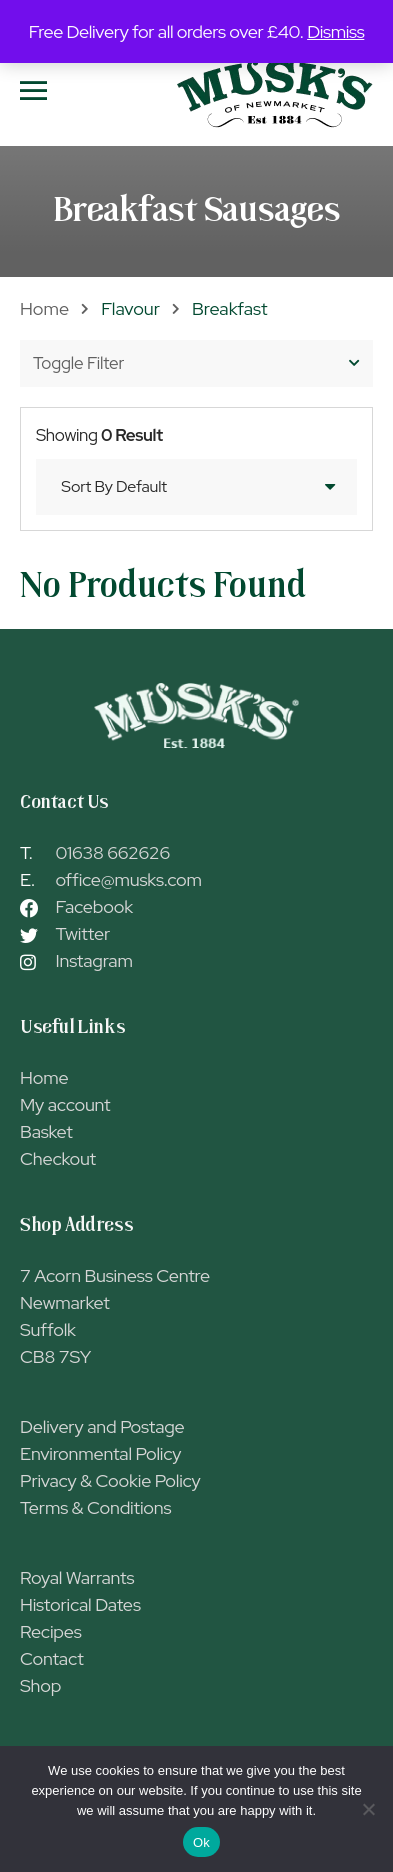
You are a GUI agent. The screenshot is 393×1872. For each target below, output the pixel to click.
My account (65, 1104)
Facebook (94, 906)
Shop (40, 1685)
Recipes (51, 1631)
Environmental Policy (100, 1453)
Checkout (58, 1158)
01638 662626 (113, 852)
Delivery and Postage (102, 1426)
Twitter (83, 933)
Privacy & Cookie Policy (110, 1480)
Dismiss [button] (335, 31)
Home (44, 308)
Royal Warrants (77, 1577)
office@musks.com (129, 879)
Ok (201, 1842)
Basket (46, 1131)
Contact (52, 1658)
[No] (368, 1809)
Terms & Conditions (95, 1507)
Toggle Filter (196, 363)
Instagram (94, 960)
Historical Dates (80, 1604)
